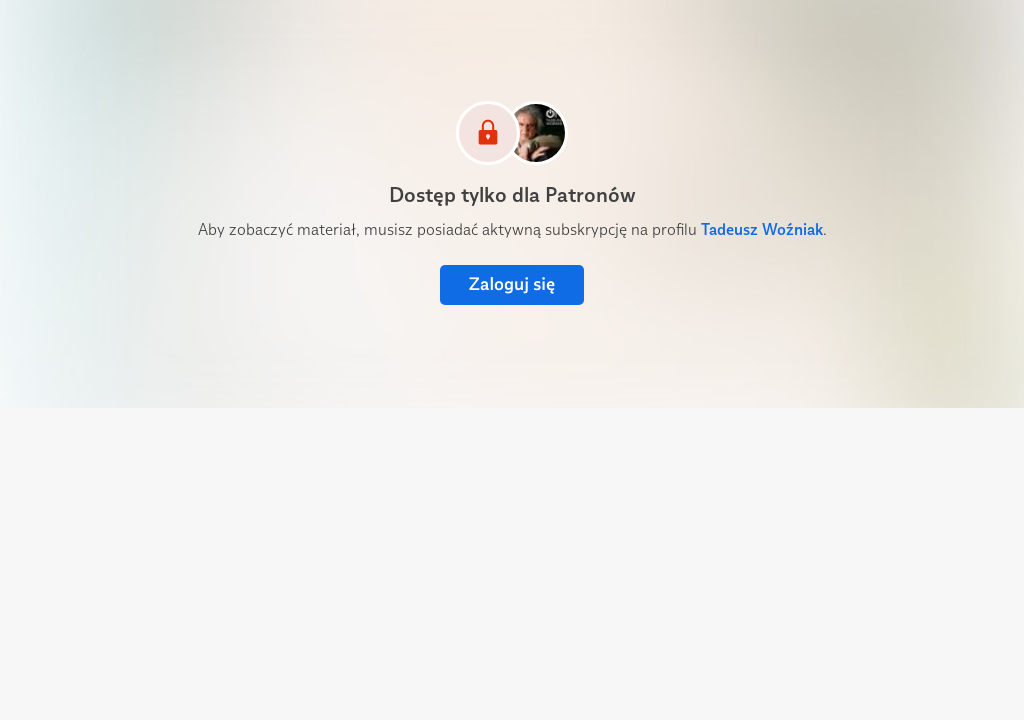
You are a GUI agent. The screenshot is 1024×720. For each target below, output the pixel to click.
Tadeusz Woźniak (762, 229)
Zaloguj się (512, 284)
